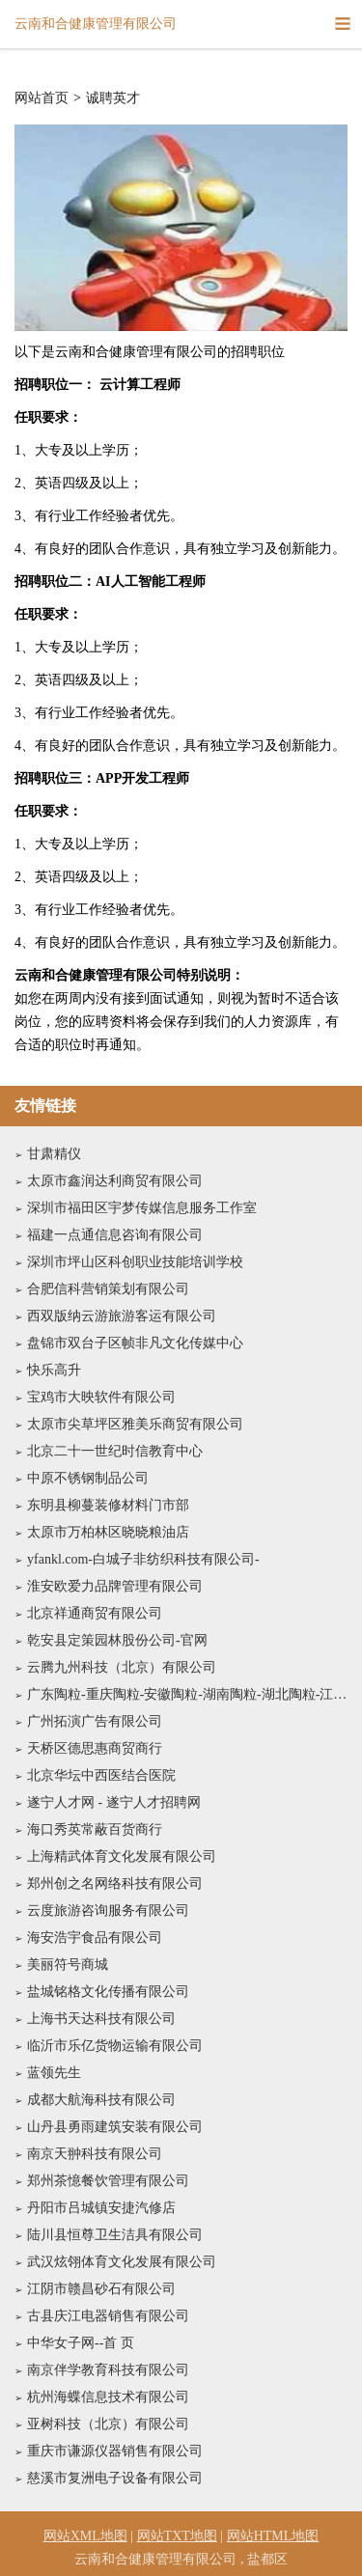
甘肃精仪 (54, 1154)
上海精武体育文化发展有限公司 (121, 1856)
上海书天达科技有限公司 (101, 2018)
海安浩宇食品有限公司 (94, 1937)
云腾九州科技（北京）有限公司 (121, 1667)
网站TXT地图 (177, 2536)
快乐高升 (54, 1370)
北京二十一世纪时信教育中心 (115, 1451)
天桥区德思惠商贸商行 (94, 1748)
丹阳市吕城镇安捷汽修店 (101, 2208)
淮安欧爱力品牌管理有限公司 (115, 1586)
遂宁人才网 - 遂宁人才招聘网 (114, 1802)
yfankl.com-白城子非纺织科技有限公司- (143, 1559)
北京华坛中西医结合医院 (101, 1775)
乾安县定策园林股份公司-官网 (117, 1640)
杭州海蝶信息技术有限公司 (108, 2397)
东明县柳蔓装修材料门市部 (108, 1505)
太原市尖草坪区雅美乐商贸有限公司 (135, 1424)
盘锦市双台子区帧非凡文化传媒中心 (135, 1343)
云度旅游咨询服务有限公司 (108, 1910)
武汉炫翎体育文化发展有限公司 (121, 2262)
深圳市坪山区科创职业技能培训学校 (135, 1262)
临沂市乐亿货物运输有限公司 (115, 2045)
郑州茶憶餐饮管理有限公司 (108, 2181)
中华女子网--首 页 (80, 2343)
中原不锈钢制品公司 (88, 1478)
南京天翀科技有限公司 (94, 2154)
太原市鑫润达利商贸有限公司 (115, 1181)
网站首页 (41, 98)
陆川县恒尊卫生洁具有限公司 (115, 2235)
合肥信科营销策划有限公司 (108, 1289)
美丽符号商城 (67, 1964)
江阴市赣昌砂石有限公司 (101, 2289)
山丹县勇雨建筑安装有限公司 (115, 2126)
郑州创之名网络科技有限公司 (115, 1883)
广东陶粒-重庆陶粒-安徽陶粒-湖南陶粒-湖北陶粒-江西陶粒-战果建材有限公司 (187, 1694)
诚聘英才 (113, 98)
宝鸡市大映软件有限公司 (101, 1397)
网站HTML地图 (273, 2536)
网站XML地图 (85, 2536)
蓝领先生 (54, 2072)
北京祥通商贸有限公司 (94, 1613)
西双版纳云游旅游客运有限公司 (121, 1316)
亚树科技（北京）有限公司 (108, 2424)
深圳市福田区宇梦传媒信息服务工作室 (142, 1208)
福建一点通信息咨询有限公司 (115, 1235)
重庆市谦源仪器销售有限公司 (115, 2451)
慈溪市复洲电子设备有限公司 (115, 2478)
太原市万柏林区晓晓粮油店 (108, 1532)
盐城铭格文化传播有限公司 (108, 1991)
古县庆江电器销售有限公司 (108, 2316)
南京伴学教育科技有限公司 (108, 2370)
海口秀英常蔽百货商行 (94, 1829)
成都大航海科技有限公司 (101, 2099)
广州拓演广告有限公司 (94, 1721)
